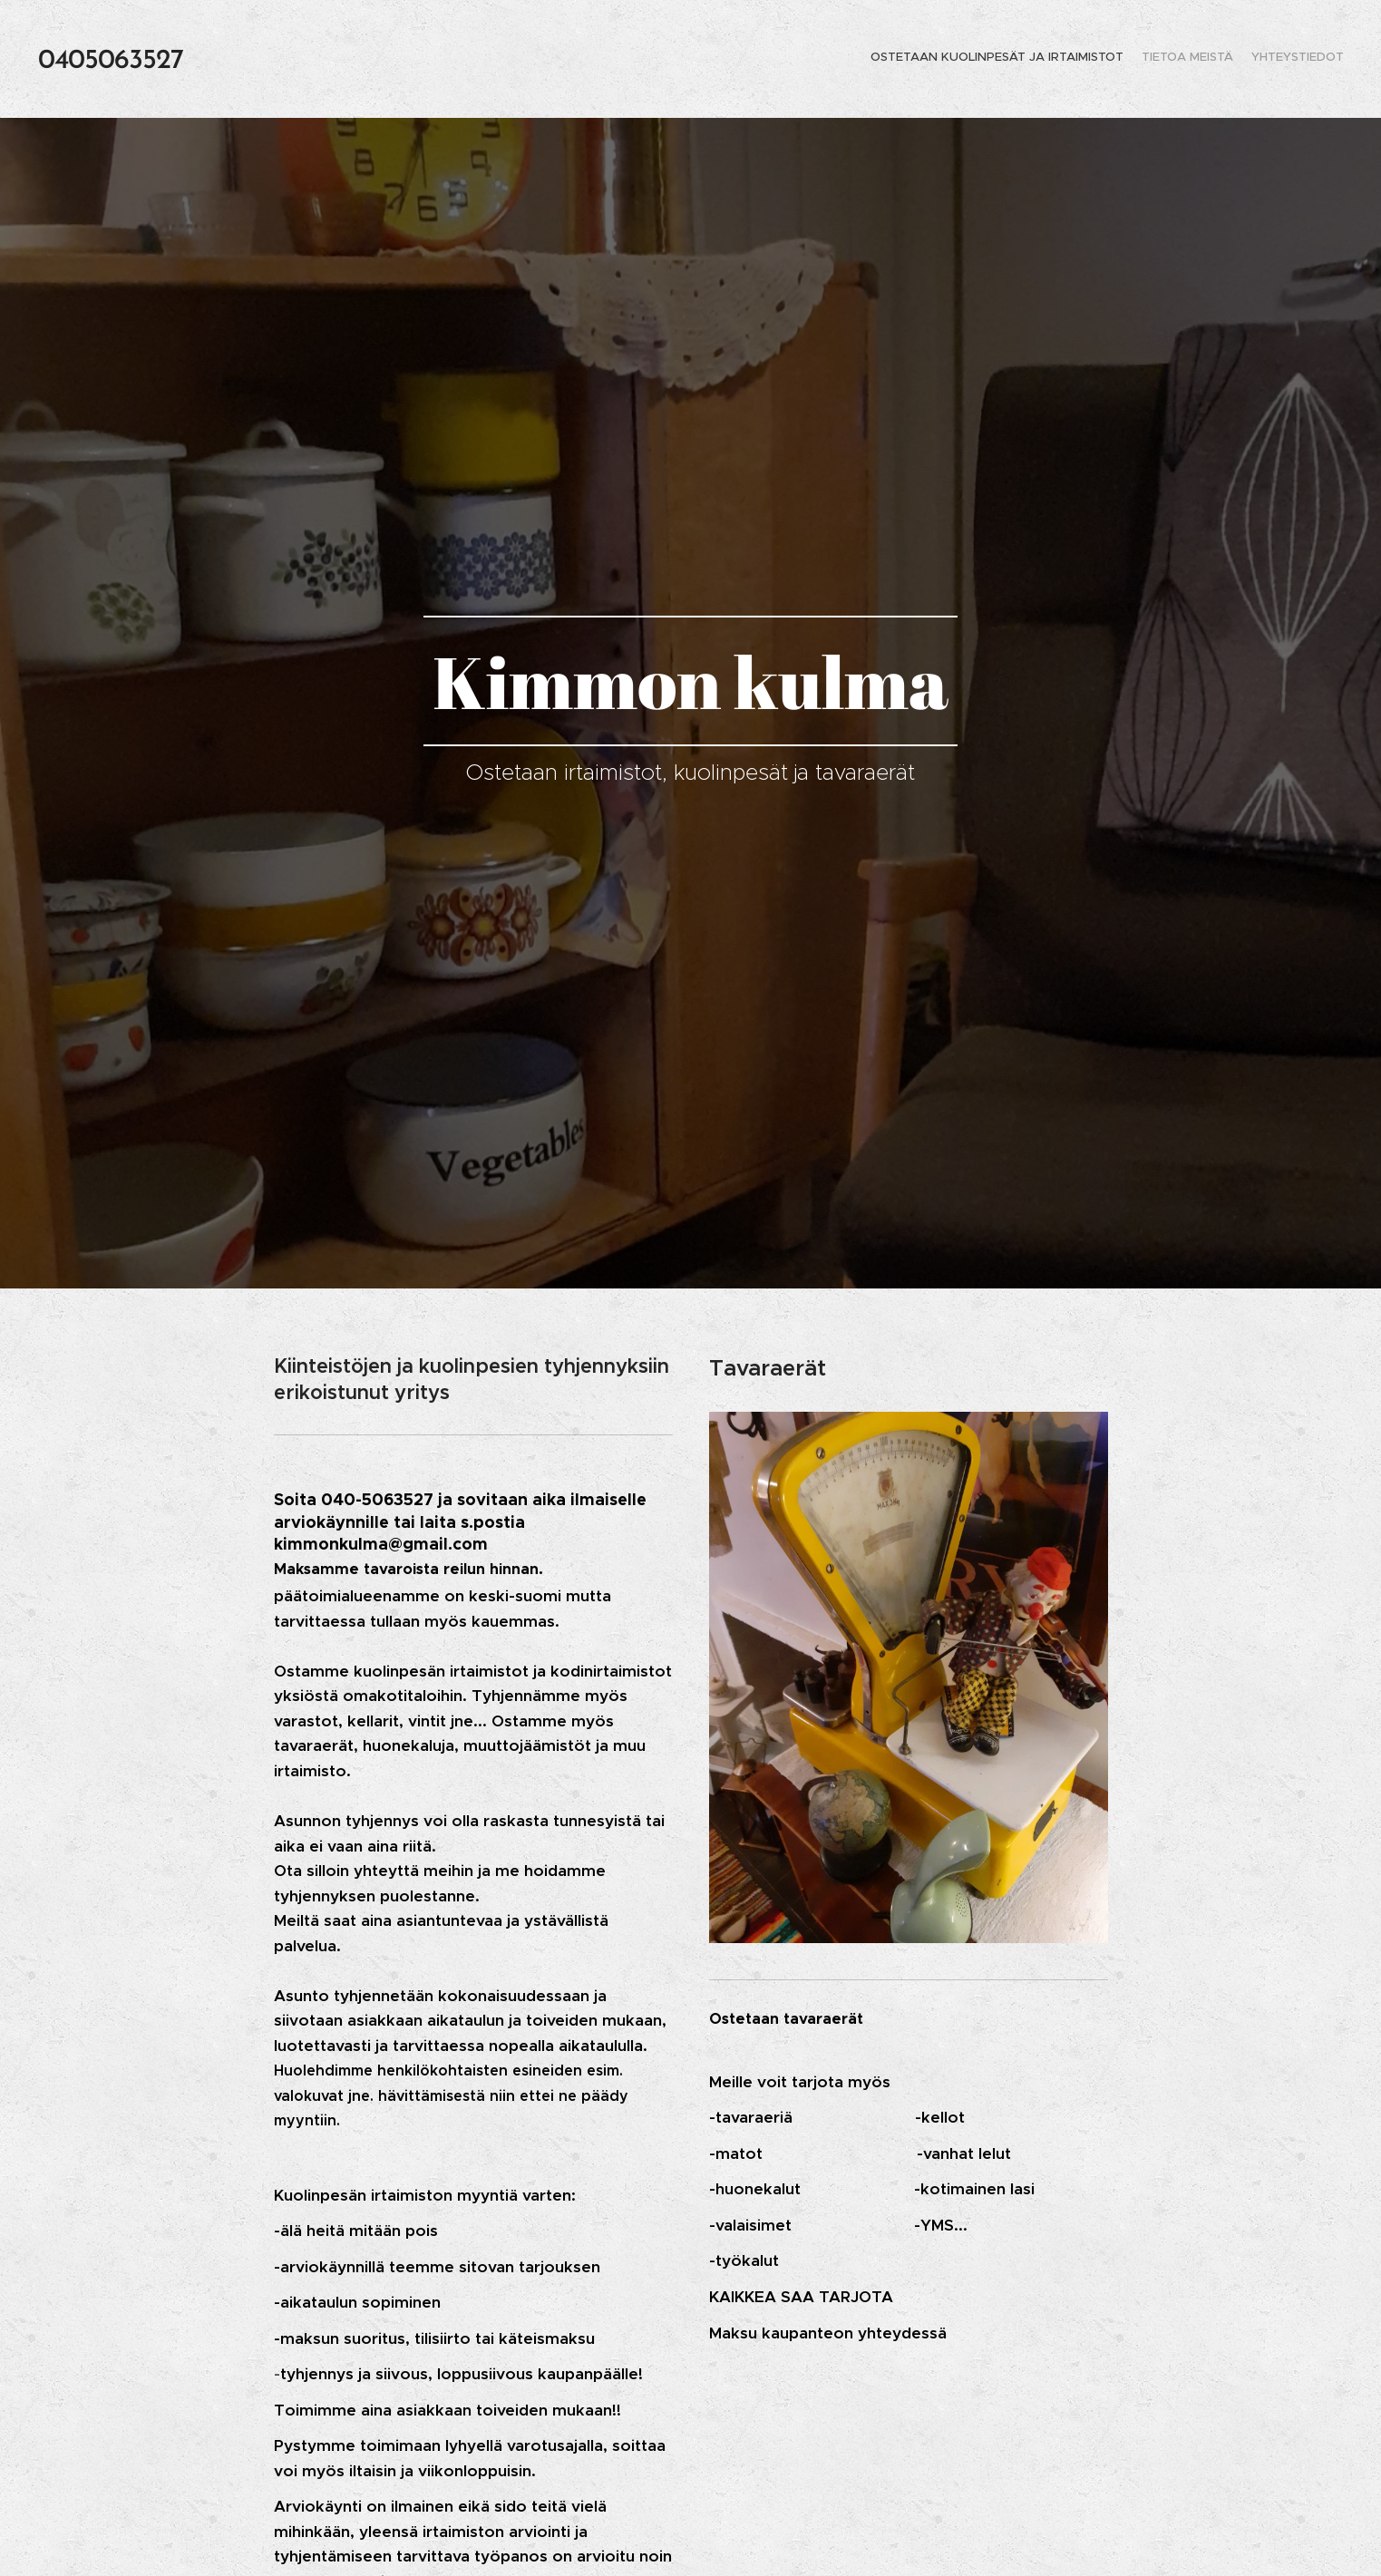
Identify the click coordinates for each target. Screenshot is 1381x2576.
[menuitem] (1310, 59)
